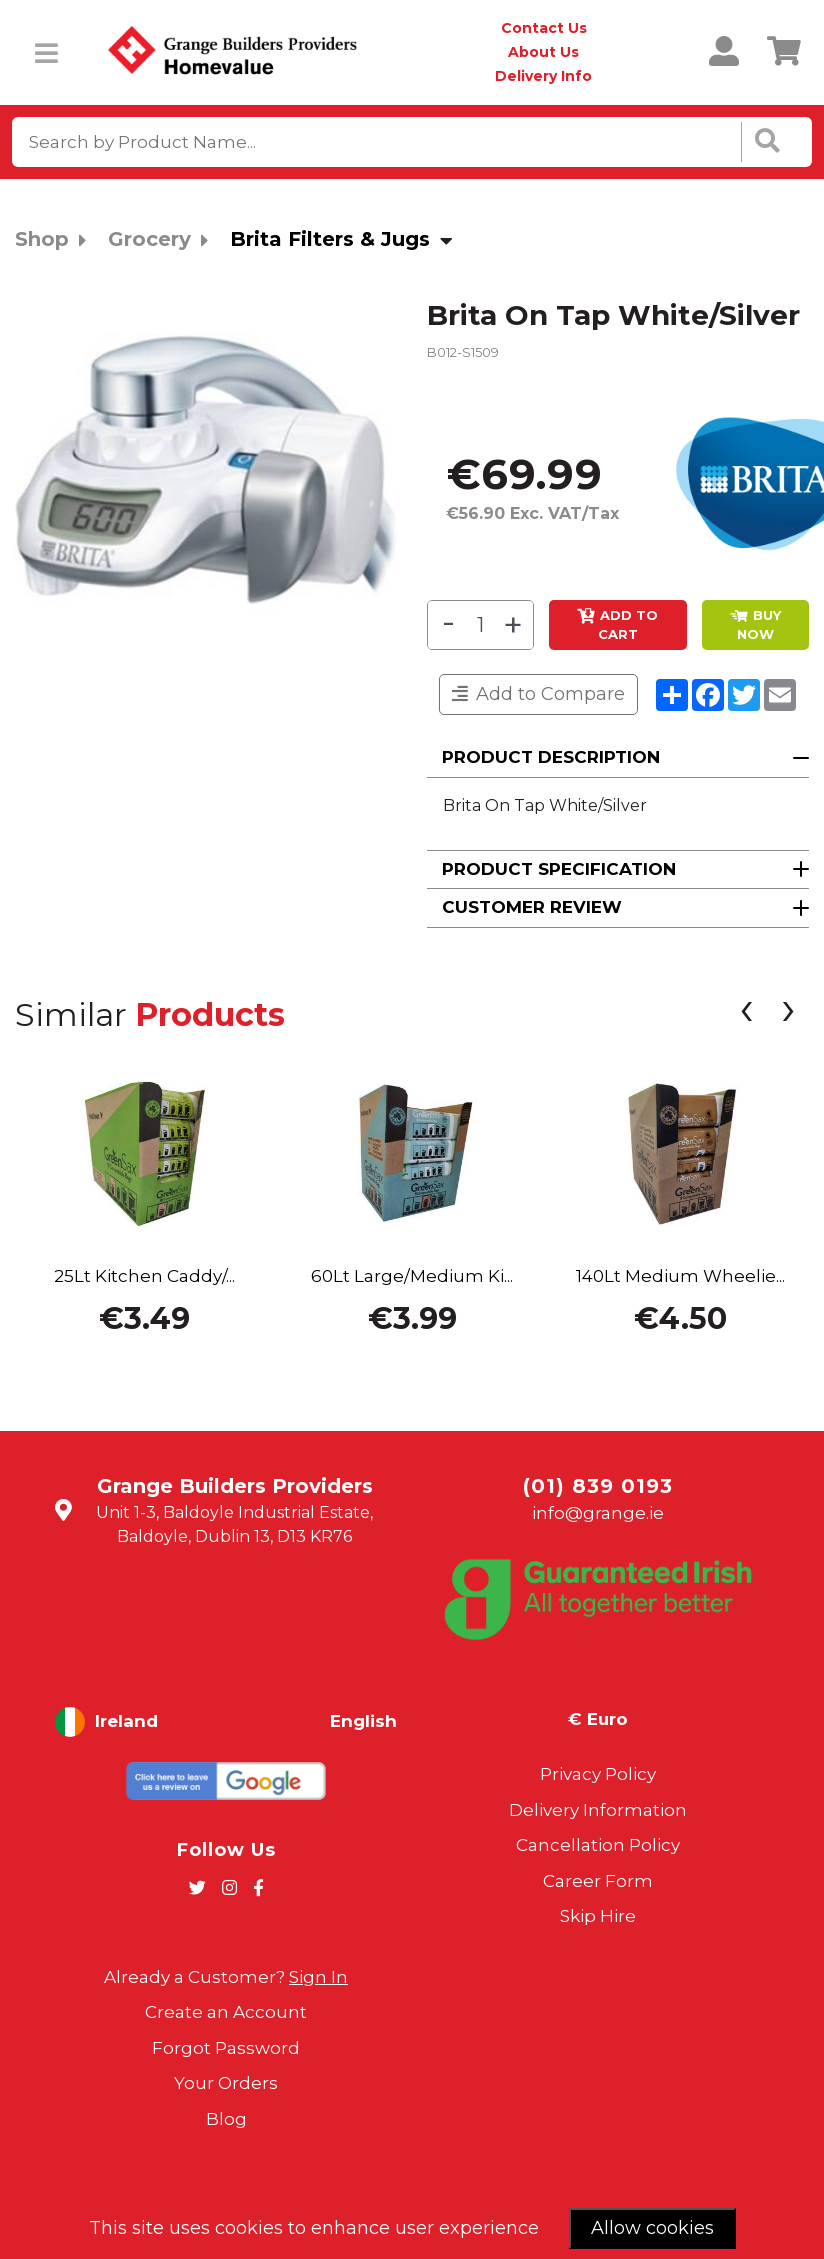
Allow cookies (652, 2228)
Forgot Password (226, 2048)
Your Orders (226, 2083)
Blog (226, 2119)
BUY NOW (755, 625)
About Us (543, 52)
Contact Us (544, 28)
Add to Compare (538, 694)
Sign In (318, 1977)
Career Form (598, 1881)
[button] (618, 758)
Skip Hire (598, 1916)
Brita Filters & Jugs (330, 239)
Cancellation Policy (598, 1845)
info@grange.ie (598, 1513)
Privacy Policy (598, 1774)
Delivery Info (543, 76)
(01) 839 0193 (598, 1486)
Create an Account (226, 2012)
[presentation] (746, 1014)
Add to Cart (617, 625)
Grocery (149, 239)
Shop (42, 239)
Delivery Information (598, 1810)
